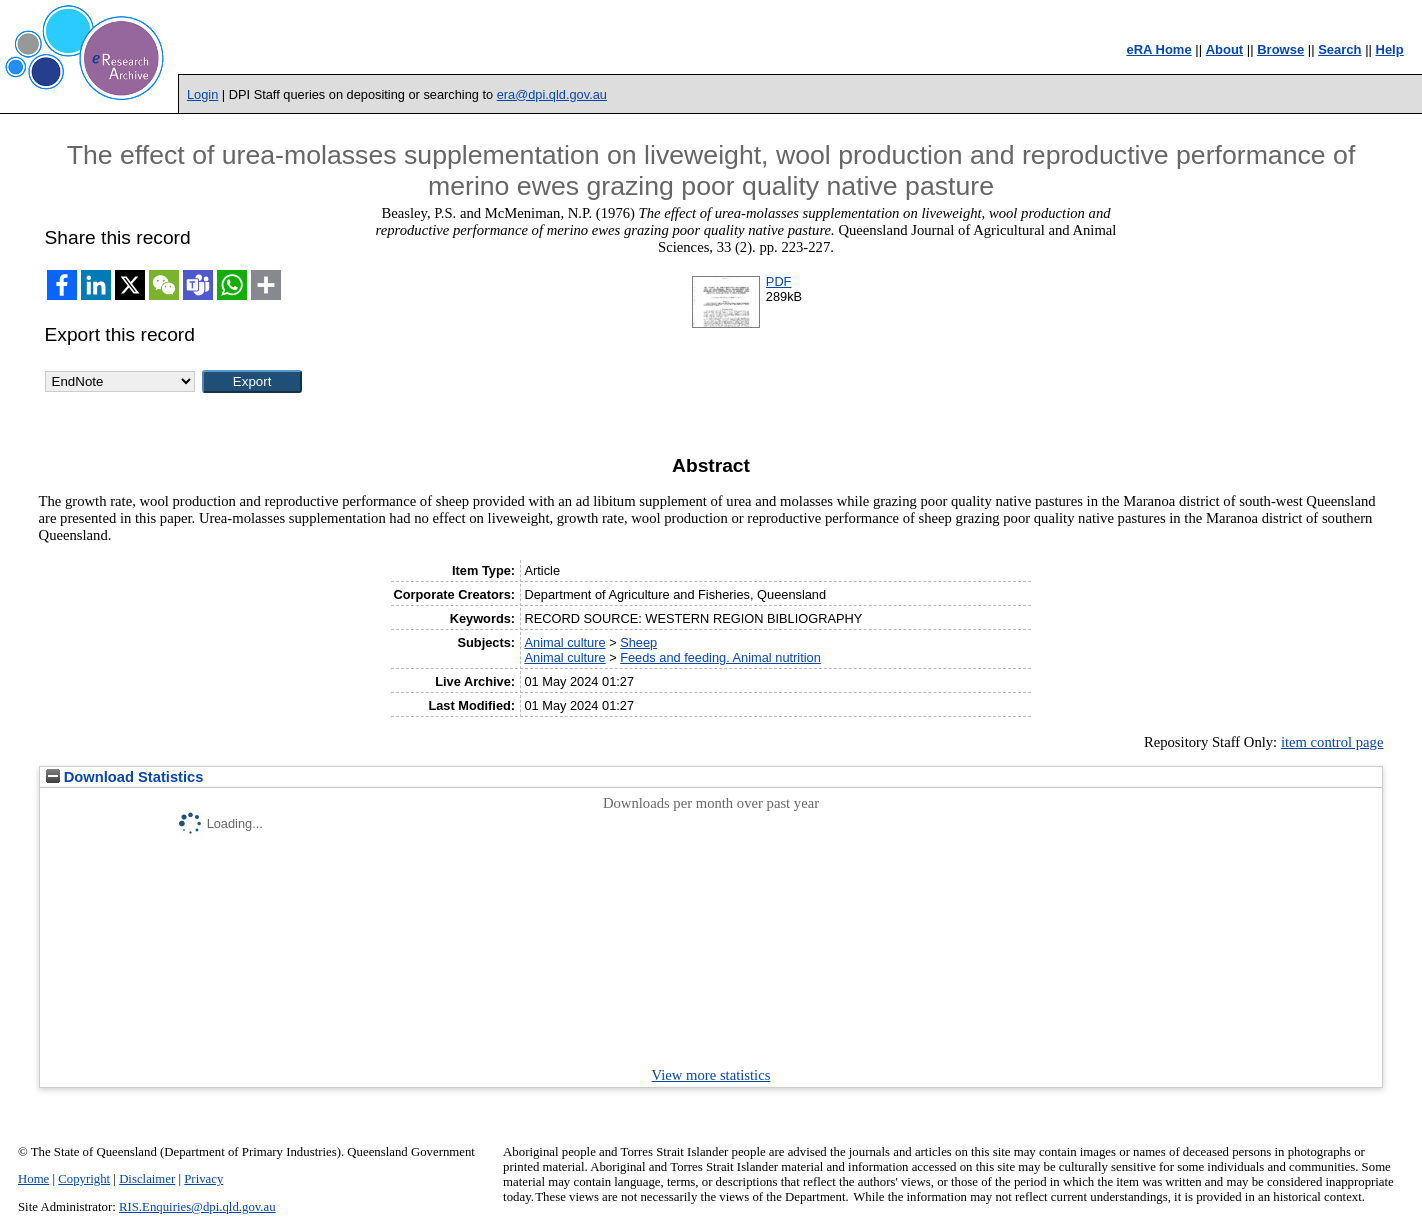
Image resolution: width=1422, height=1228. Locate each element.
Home (33, 1179)
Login (202, 94)
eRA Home (1158, 49)
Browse (1280, 49)
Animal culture (564, 642)
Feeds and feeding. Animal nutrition (720, 657)
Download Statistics (125, 777)
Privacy (203, 1179)
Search (1339, 49)
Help (1390, 49)
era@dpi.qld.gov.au (552, 94)
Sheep (638, 642)
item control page (1332, 742)
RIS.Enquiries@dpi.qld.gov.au (197, 1207)
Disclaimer (147, 1179)
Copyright (84, 1179)
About (1225, 49)
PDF (779, 281)
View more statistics (711, 1075)
